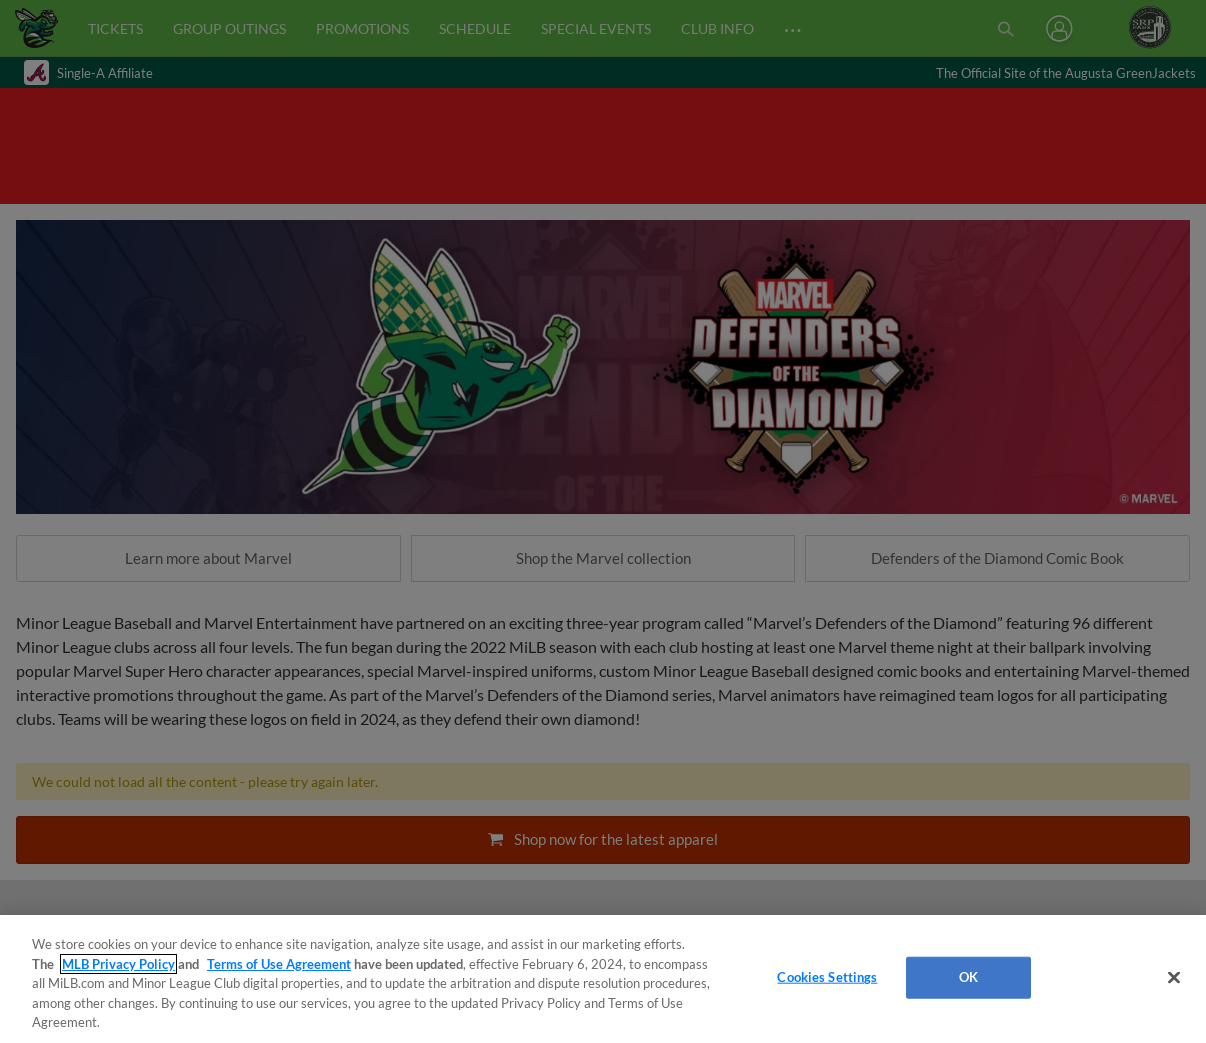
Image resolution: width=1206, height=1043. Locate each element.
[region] (603, 979)
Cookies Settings (827, 977)
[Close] (1174, 978)
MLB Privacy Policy (118, 964)
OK (968, 977)
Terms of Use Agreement (279, 964)
